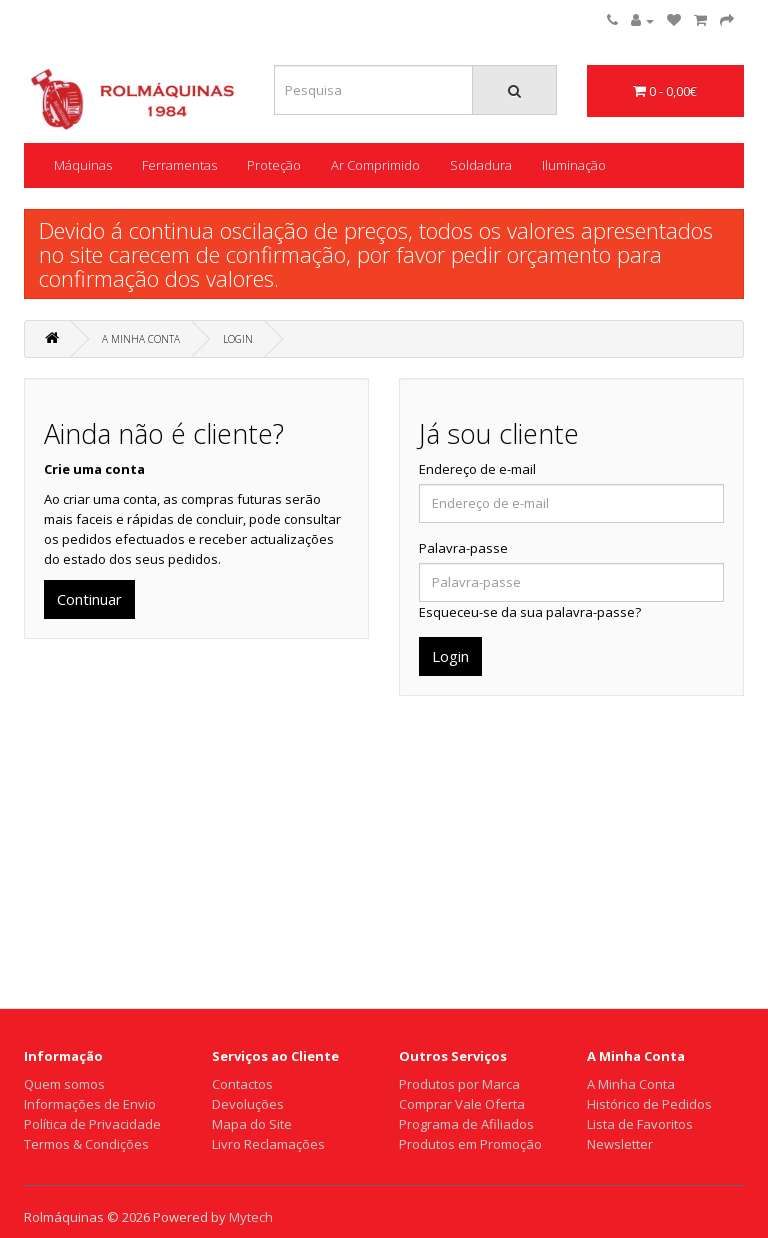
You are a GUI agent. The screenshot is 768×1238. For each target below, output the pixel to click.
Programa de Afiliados (466, 1124)
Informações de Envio (90, 1104)
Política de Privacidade (92, 1124)
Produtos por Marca (459, 1084)
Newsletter (620, 1144)
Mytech (251, 1217)
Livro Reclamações (268, 1144)
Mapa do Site (252, 1124)
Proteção (274, 165)
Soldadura (481, 165)
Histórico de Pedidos (649, 1104)
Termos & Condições (86, 1144)
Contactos (242, 1084)
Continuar (89, 599)
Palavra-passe (463, 548)
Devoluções (248, 1104)
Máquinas (83, 165)
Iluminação (574, 165)
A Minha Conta (141, 339)
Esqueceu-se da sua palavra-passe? (530, 612)
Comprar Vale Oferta (462, 1104)
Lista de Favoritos (640, 1124)
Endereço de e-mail (477, 469)
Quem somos (64, 1084)
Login (238, 339)
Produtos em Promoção (470, 1144)
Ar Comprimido (375, 165)
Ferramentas (179, 165)
